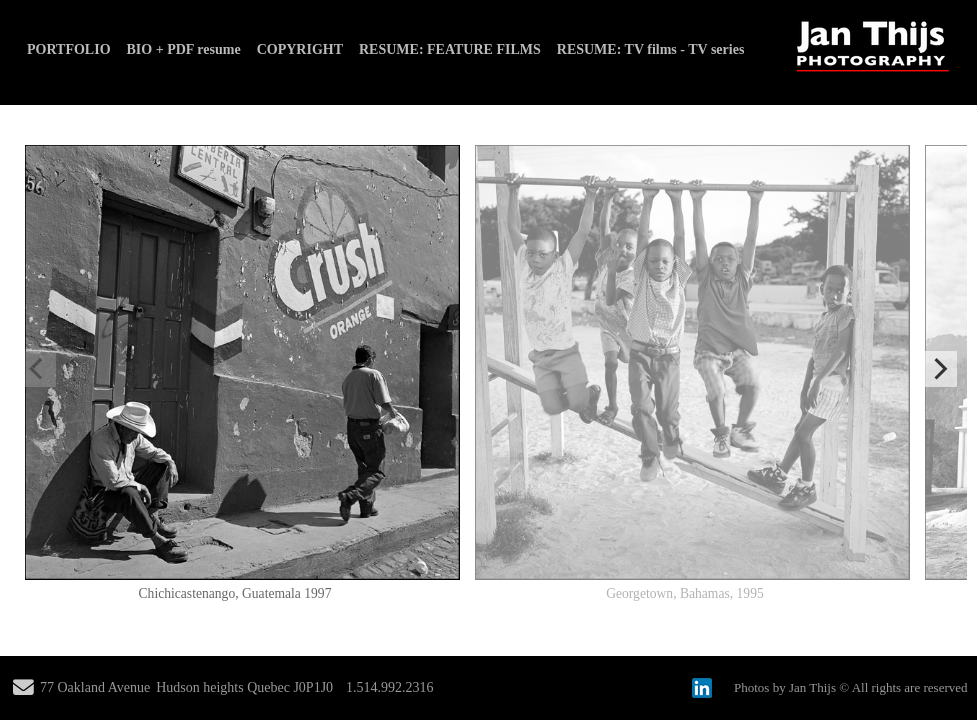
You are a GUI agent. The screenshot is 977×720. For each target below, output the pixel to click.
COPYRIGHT (300, 49)
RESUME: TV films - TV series (651, 49)
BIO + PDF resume (184, 49)
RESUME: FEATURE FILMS (450, 49)
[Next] (939, 369)
